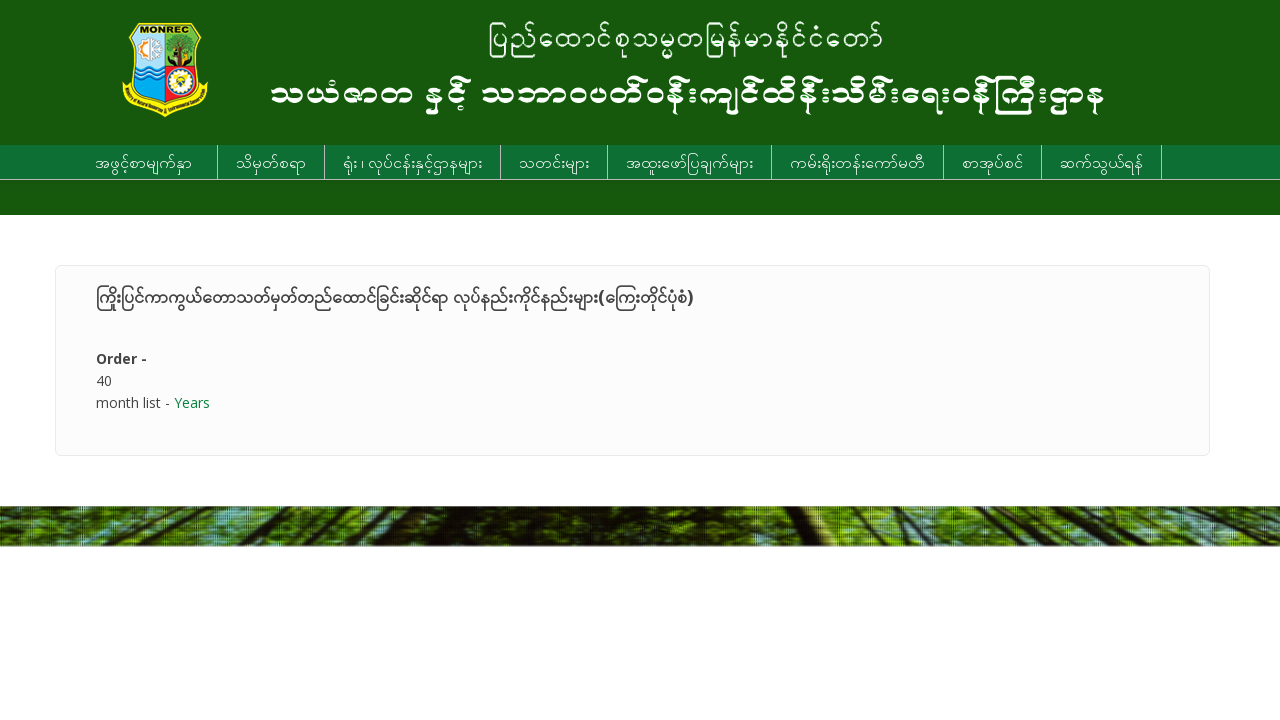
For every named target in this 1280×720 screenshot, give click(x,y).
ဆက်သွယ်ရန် (1101, 162)
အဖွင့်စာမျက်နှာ (143, 162)
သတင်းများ (554, 162)
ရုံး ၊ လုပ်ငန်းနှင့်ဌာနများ (412, 162)
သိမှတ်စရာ (271, 162)
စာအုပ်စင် (992, 162)
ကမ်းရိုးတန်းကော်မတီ (857, 162)
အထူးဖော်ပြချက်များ (689, 162)
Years (192, 402)
